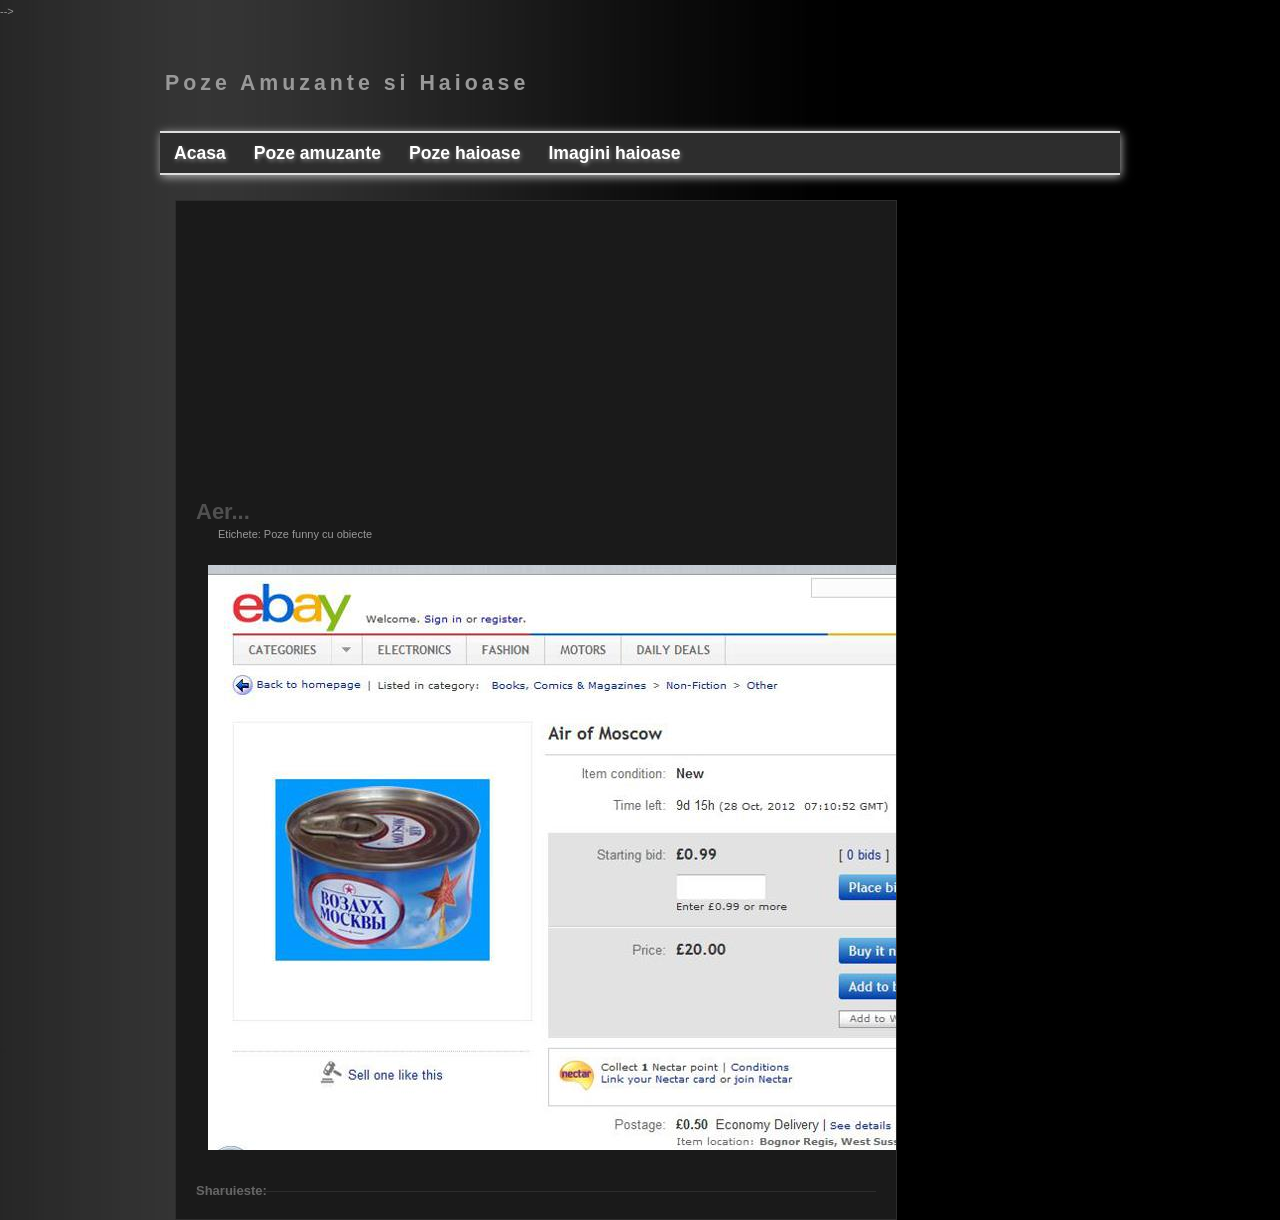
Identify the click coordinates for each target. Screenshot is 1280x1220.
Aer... (223, 512)
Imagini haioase (614, 153)
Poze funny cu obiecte (318, 534)
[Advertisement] (536, 361)
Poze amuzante (317, 153)
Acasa (200, 153)
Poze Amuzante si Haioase (347, 83)
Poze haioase (464, 153)
